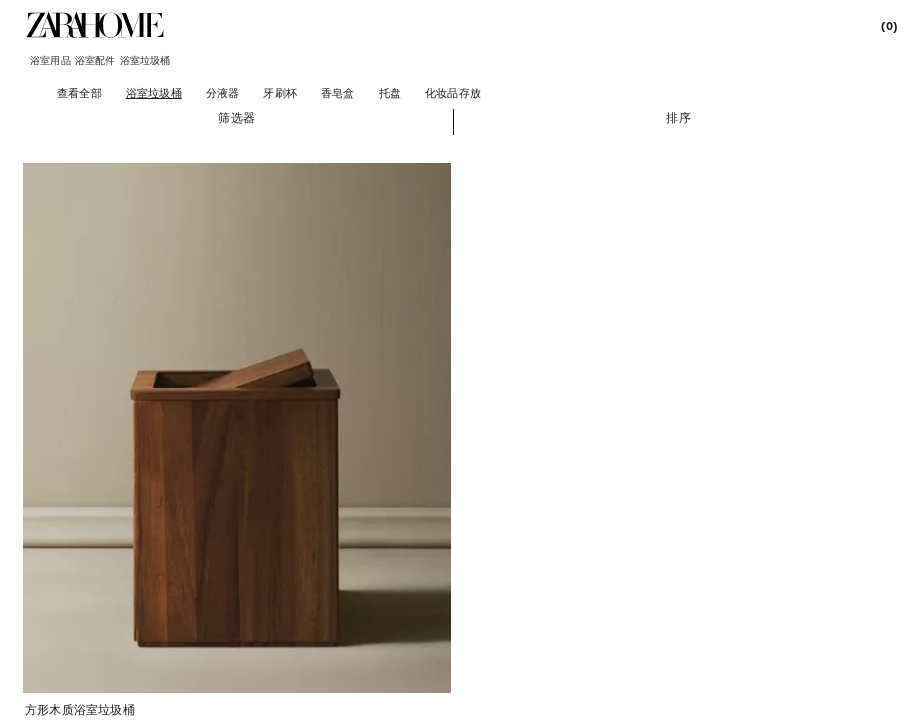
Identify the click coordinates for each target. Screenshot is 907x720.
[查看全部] (79, 92)
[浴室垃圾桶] (154, 92)
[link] (95, 25)
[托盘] (390, 92)
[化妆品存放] (453, 92)
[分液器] (223, 92)
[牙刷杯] (280, 92)
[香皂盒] (338, 92)
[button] (236, 117)
